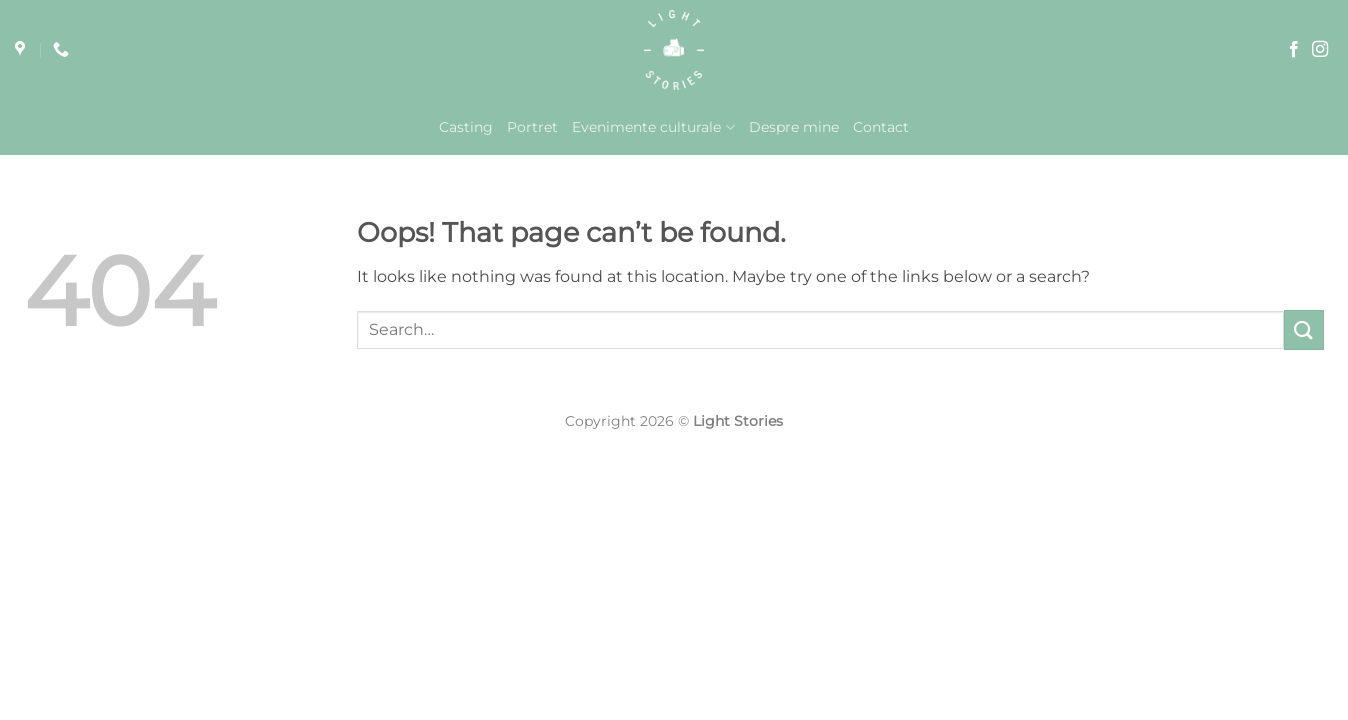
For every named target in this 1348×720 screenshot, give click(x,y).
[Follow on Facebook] (1294, 50)
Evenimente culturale (653, 127)
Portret (532, 127)
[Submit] (1304, 329)
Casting (466, 127)
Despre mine (794, 127)
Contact (881, 127)
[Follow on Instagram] (1320, 50)
